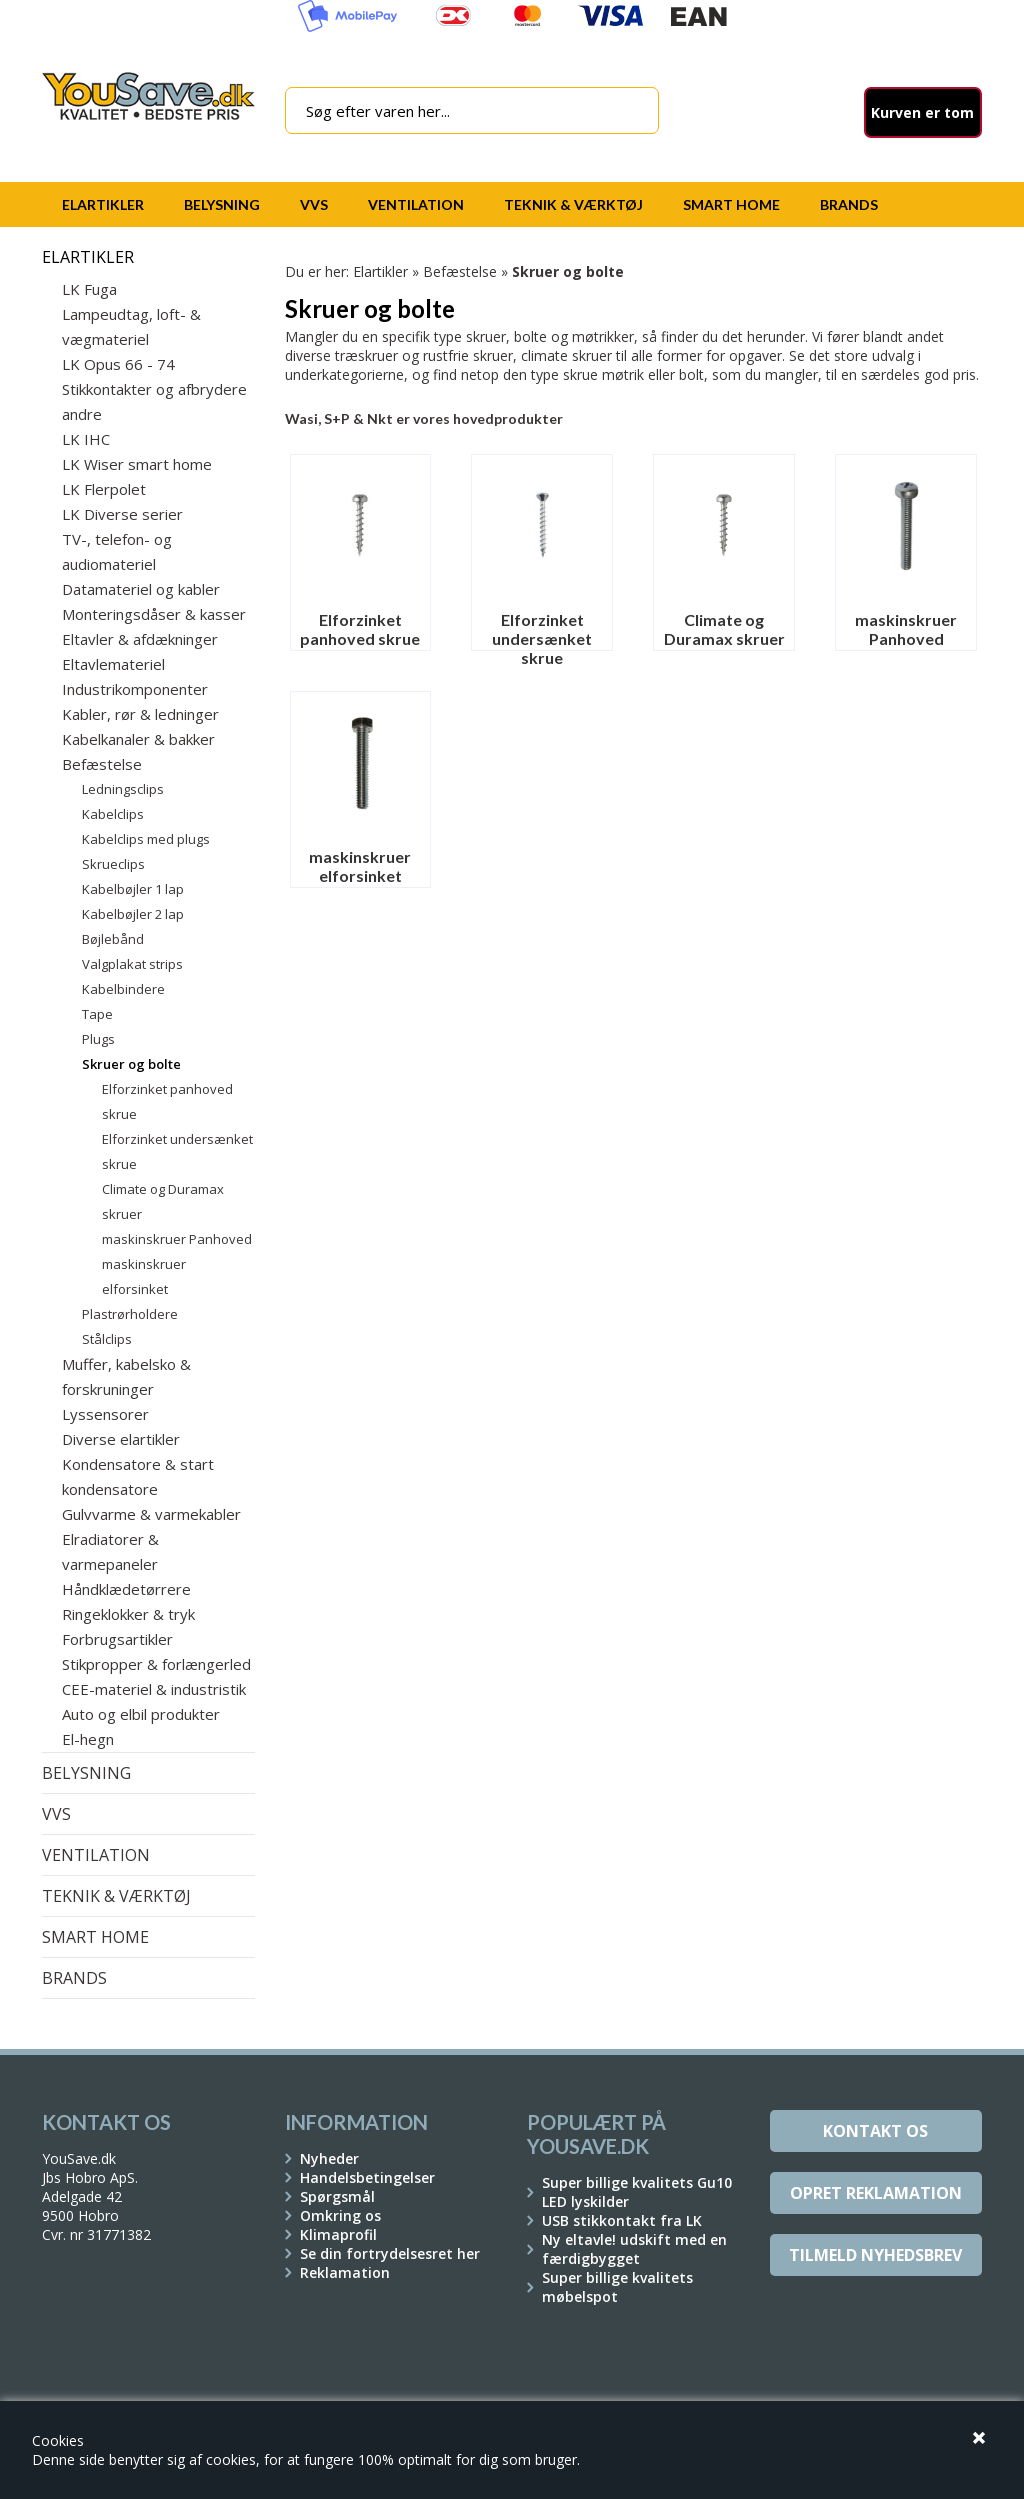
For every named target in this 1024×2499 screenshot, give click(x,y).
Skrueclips (113, 864)
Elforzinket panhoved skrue (167, 1101)
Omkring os (340, 2215)
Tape (97, 1014)
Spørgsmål (337, 2196)
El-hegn (88, 1739)
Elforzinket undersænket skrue (177, 1151)
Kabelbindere (123, 989)
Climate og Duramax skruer (163, 1201)
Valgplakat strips (132, 964)
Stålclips (107, 1339)
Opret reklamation (876, 2193)
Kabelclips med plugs (146, 839)
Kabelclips (113, 814)
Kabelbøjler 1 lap (133, 889)
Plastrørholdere (130, 1314)
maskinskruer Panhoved (177, 1239)
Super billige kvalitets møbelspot (617, 2287)
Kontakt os (875, 2131)
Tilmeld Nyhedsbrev (875, 2255)
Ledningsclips (123, 789)
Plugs (98, 1039)
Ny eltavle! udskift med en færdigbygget (634, 2249)
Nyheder (329, 2158)
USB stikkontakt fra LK (622, 2220)
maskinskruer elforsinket (144, 1276)
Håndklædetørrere (126, 1589)
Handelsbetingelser (367, 2177)
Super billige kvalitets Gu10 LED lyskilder (637, 2192)
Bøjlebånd (113, 939)
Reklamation (345, 2272)
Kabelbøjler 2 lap (133, 914)
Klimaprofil (338, 2234)
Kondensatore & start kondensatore (138, 1476)
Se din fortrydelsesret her (390, 2253)
